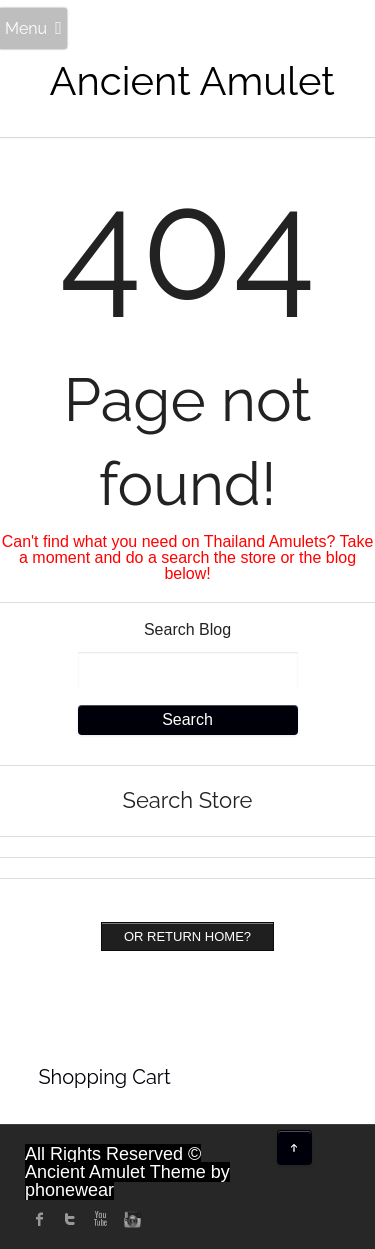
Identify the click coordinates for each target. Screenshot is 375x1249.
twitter (70, 1219)
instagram (130, 1219)
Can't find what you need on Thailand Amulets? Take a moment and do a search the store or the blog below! (188, 557)
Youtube (100, 1219)
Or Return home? (187, 936)
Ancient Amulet (192, 80)
